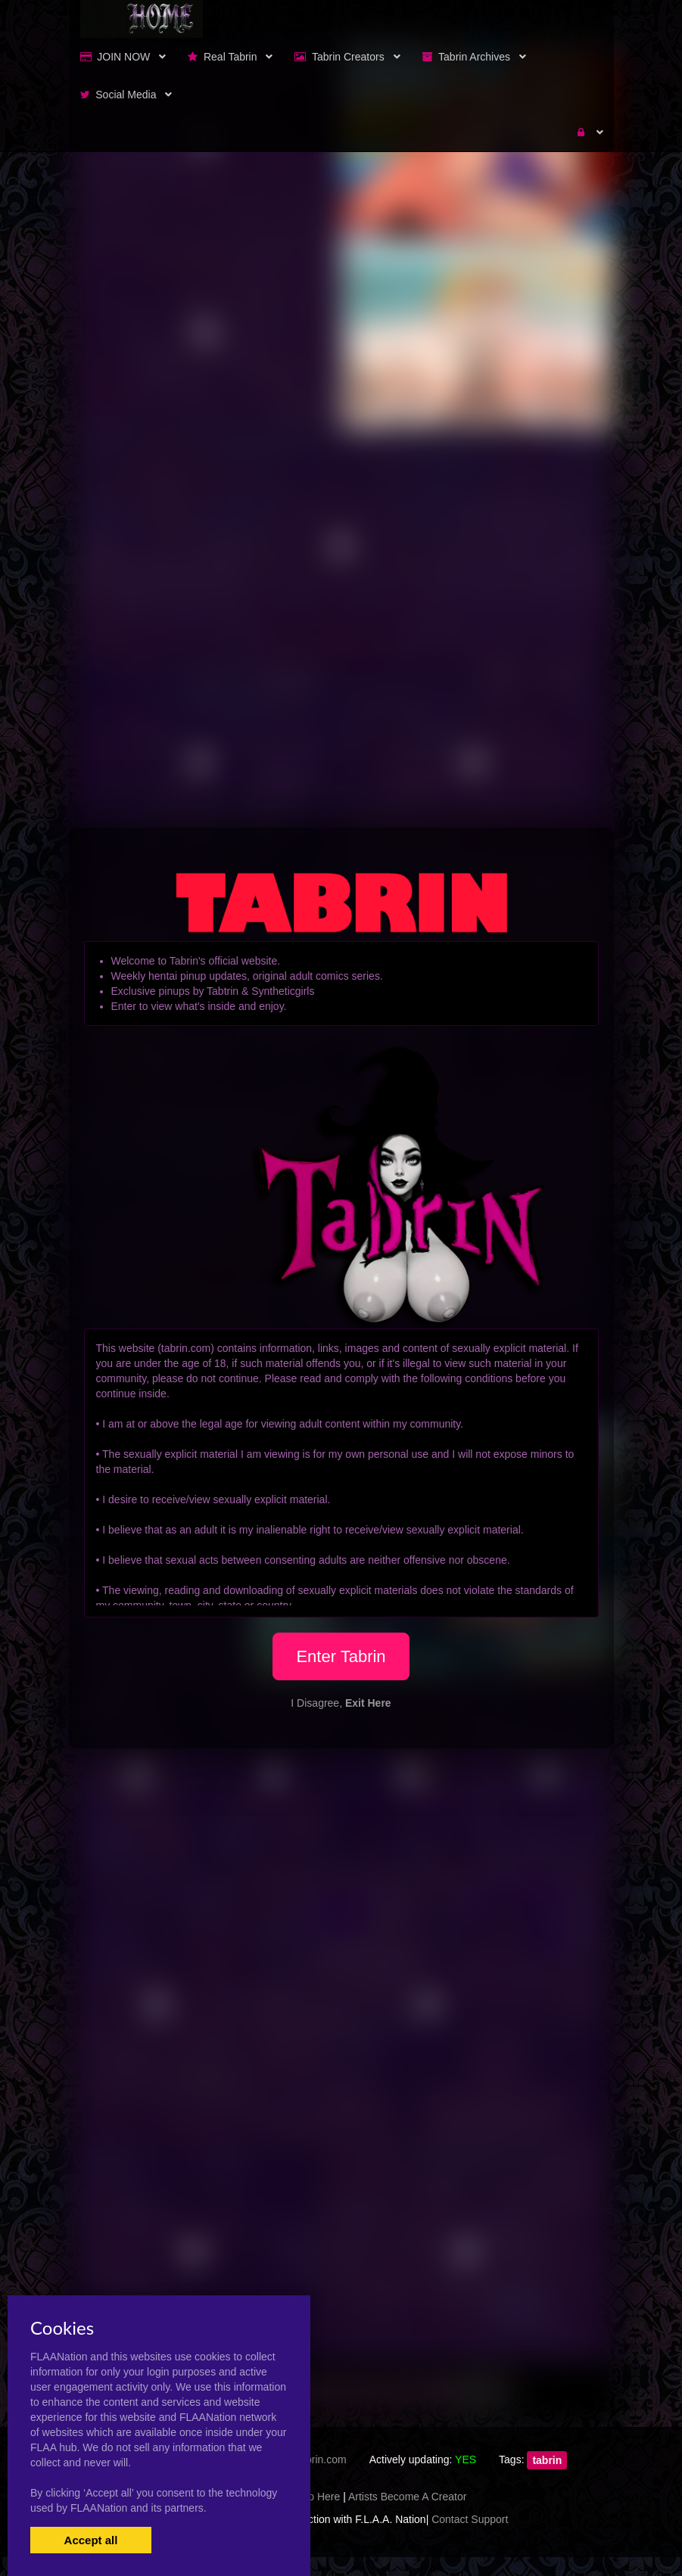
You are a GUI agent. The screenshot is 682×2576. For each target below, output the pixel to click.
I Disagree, (341, 1703)
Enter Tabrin (340, 1656)
